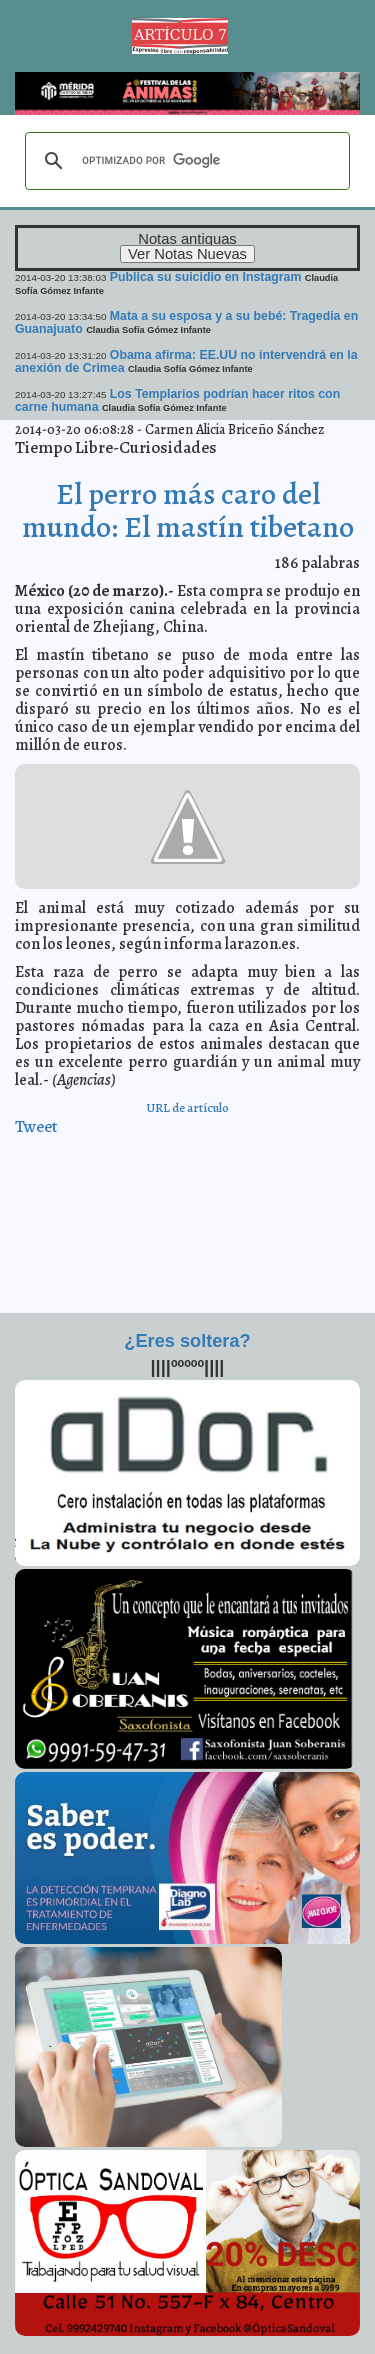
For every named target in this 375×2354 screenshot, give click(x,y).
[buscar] (184, 161)
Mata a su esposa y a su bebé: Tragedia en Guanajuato (186, 322)
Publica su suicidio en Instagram (206, 277)
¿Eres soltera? (187, 1341)
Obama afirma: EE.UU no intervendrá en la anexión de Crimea (186, 361)
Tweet (36, 1126)
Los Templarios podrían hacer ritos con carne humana (177, 400)
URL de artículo (187, 1107)
